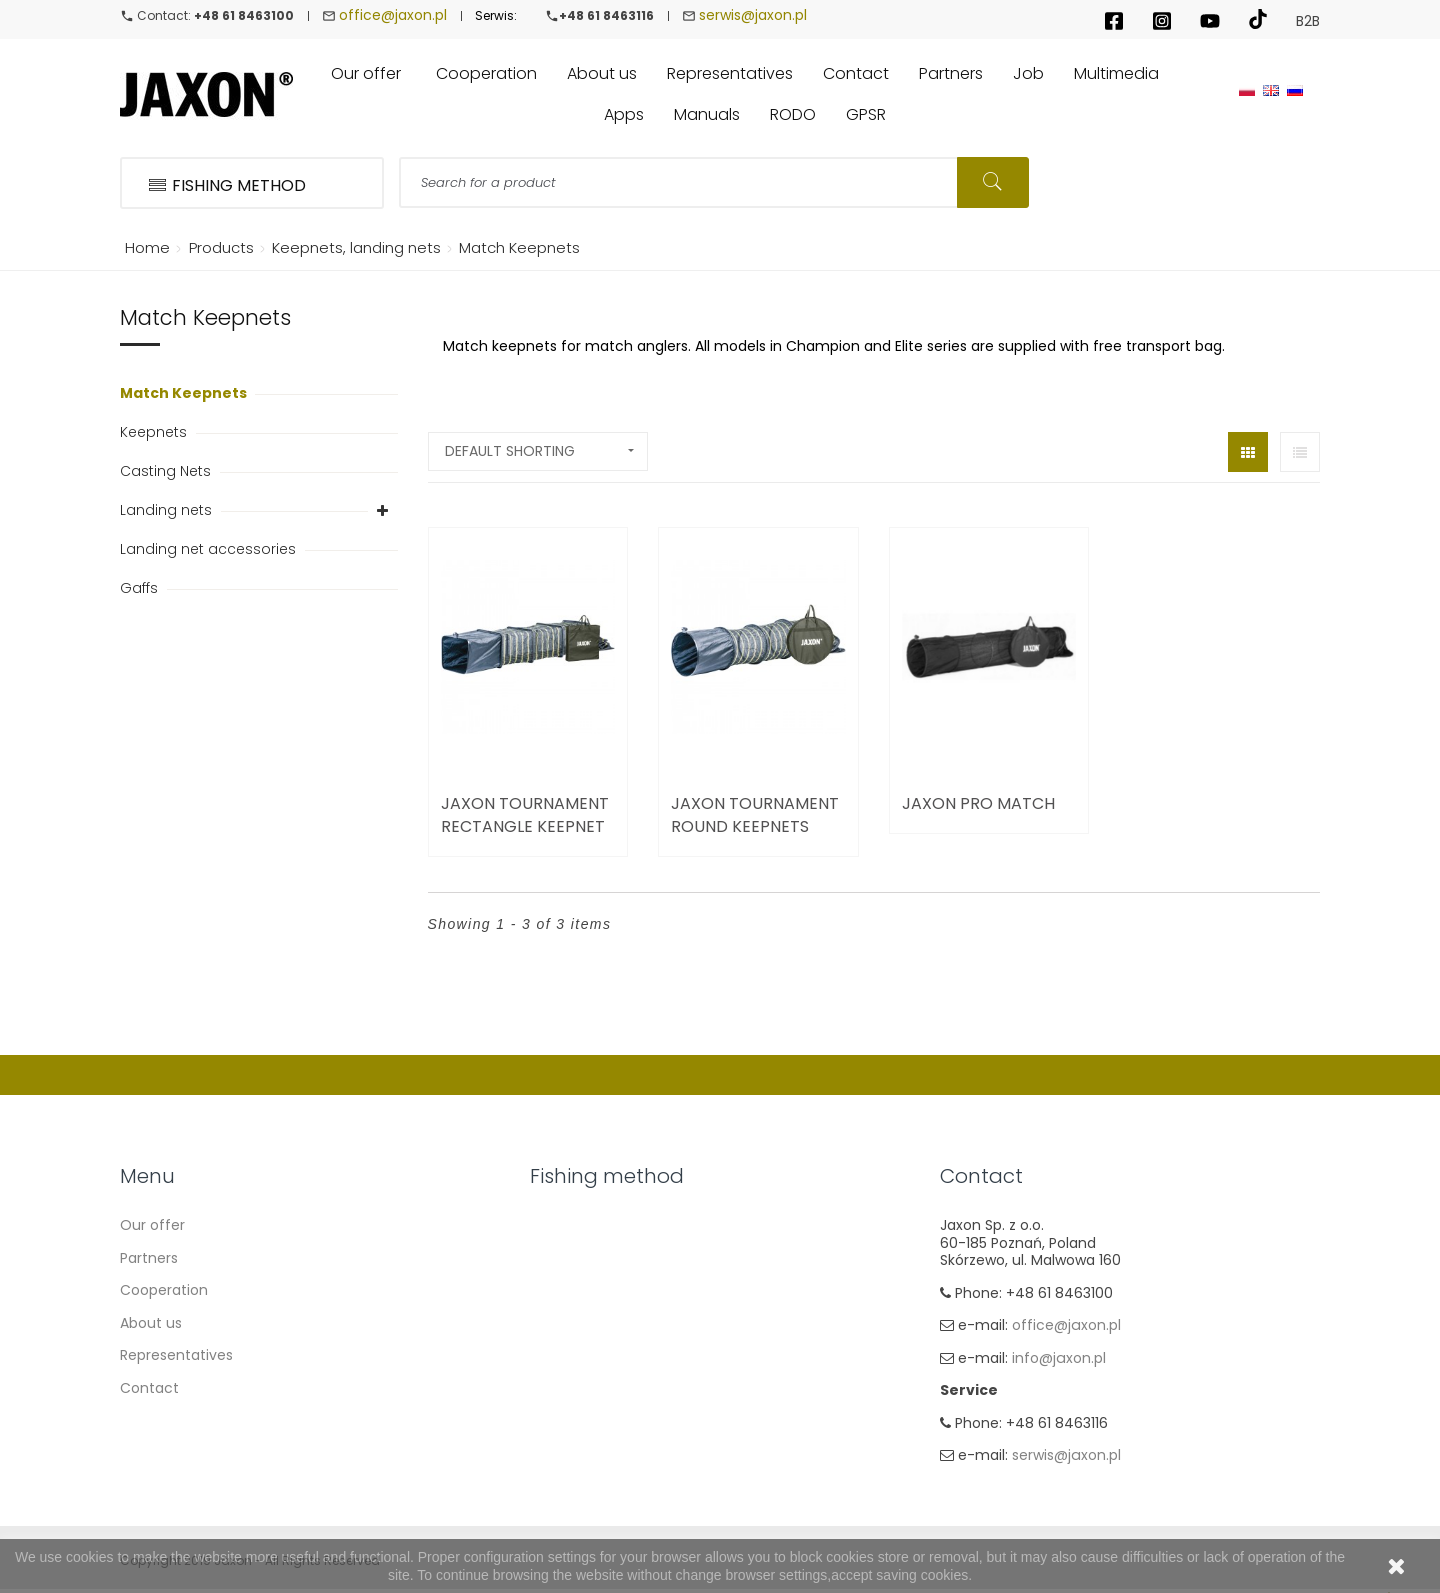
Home (144, 247)
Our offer (152, 1225)
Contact (149, 1388)
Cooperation (164, 1290)
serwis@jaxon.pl (753, 15)
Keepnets (155, 432)
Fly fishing (564, 1388)
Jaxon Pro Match (978, 803)
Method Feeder (583, 1323)
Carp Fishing (572, 1290)
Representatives (176, 1355)
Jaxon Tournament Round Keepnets (755, 815)
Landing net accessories (210, 549)
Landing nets (168, 510)
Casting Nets (167, 471)
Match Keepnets (185, 393)
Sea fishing (568, 1355)
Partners (149, 1258)
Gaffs (141, 588)
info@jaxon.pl (1058, 1358)
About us (151, 1323)
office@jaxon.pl (393, 15)
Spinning (559, 1225)
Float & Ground (582, 1258)
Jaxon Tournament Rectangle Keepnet (525, 815)
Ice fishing (565, 1420)
